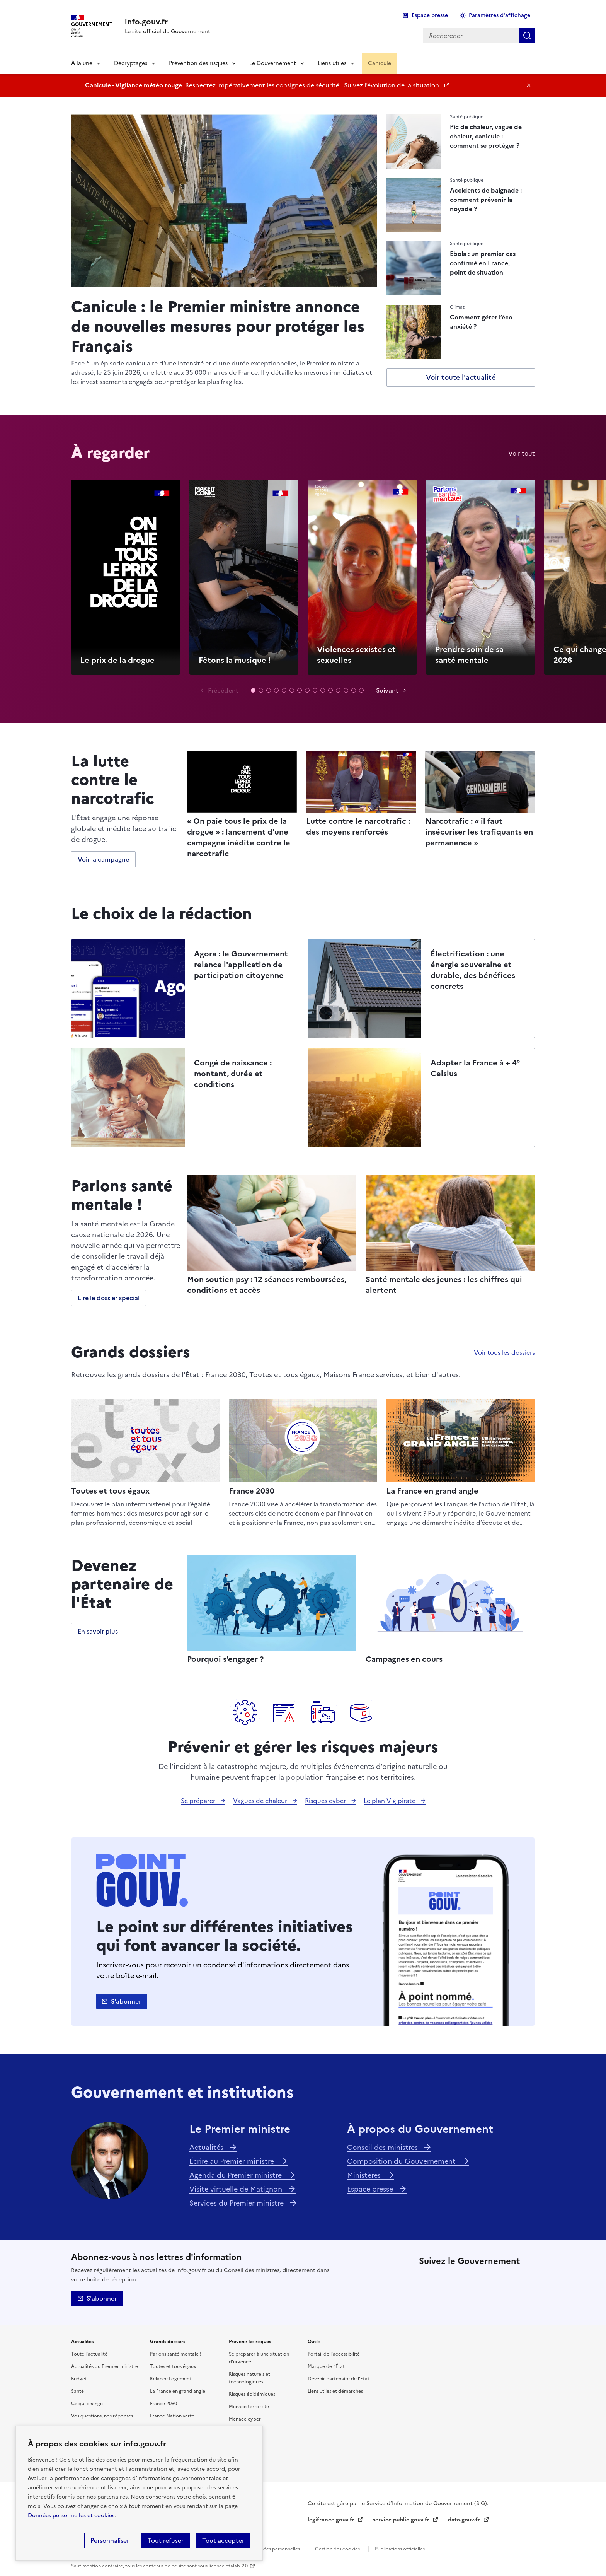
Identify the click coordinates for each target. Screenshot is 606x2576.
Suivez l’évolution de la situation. (393, 85)
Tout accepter (223, 2540)
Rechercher (527, 35)
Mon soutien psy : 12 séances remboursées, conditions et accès (266, 1284)
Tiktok (426, 2300)
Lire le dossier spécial (109, 1298)
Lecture (125, 576)
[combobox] (471, 35)
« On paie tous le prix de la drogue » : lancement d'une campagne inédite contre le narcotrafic (238, 837)
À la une (81, 63)
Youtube (470, 2300)
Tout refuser (166, 2540)
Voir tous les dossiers (504, 1352)
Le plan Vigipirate (390, 1800)
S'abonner (126, 2001)
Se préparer (199, 1800)
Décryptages (130, 63)
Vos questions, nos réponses (102, 2415)
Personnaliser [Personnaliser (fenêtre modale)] (109, 2540)
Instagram (491, 2279)
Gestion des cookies (337, 2548)
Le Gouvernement (272, 63)
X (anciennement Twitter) (426, 2279)
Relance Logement (170, 2378)
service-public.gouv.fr (402, 2520)
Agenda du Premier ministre (236, 2175)
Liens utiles (332, 63)
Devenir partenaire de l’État (338, 2378)
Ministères (365, 2175)
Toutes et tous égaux (110, 1491)
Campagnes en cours (404, 1659)
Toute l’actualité (89, 2354)
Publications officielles (400, 2548)
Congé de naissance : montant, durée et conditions (233, 1073)
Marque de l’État (326, 2366)
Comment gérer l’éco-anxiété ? (482, 321)
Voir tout (521, 453)
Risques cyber (326, 1800)
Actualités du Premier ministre (104, 2366)
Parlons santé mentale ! (175, 2354)
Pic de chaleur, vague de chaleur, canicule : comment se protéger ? (486, 136)
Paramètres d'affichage (499, 15)
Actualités (207, 2147)
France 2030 (251, 1491)
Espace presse (430, 15)
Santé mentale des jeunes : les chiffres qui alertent (444, 1284)
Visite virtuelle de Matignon (236, 2189)
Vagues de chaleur (261, 1800)
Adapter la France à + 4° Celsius (475, 1068)
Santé (77, 2391)
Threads (513, 2279)
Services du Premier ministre (237, 2203)
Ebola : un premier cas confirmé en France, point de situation (483, 263)
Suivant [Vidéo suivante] (387, 690)
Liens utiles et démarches (335, 2391)
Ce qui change (87, 2403)
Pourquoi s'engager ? (225, 1659)
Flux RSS (491, 2300)
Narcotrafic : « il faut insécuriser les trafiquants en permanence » (479, 831)
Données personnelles (275, 2548)
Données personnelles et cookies (71, 2515)
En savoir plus (98, 1631)
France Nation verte (172, 2415)
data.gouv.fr (465, 2520)
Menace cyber (245, 2419)
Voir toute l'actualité (460, 377)
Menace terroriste (249, 2406)
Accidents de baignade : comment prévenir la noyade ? (486, 199)
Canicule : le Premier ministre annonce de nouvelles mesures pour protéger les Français (217, 325)
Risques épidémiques (252, 2394)
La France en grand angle (432, 1491)
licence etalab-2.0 (228, 2565)
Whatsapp (448, 2300)
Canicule (379, 63)
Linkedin (470, 2279)
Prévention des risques (198, 63)
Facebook (448, 2279)
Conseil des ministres (383, 2147)
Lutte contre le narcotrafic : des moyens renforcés (358, 826)
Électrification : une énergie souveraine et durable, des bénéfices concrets (473, 970)
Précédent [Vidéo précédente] (223, 690)
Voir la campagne (103, 859)
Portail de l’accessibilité (334, 2354)
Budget (79, 2378)
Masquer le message (529, 85)
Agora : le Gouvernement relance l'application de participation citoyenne (241, 964)
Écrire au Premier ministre (232, 2161)
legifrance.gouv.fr (332, 2520)
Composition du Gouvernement (402, 2161)
